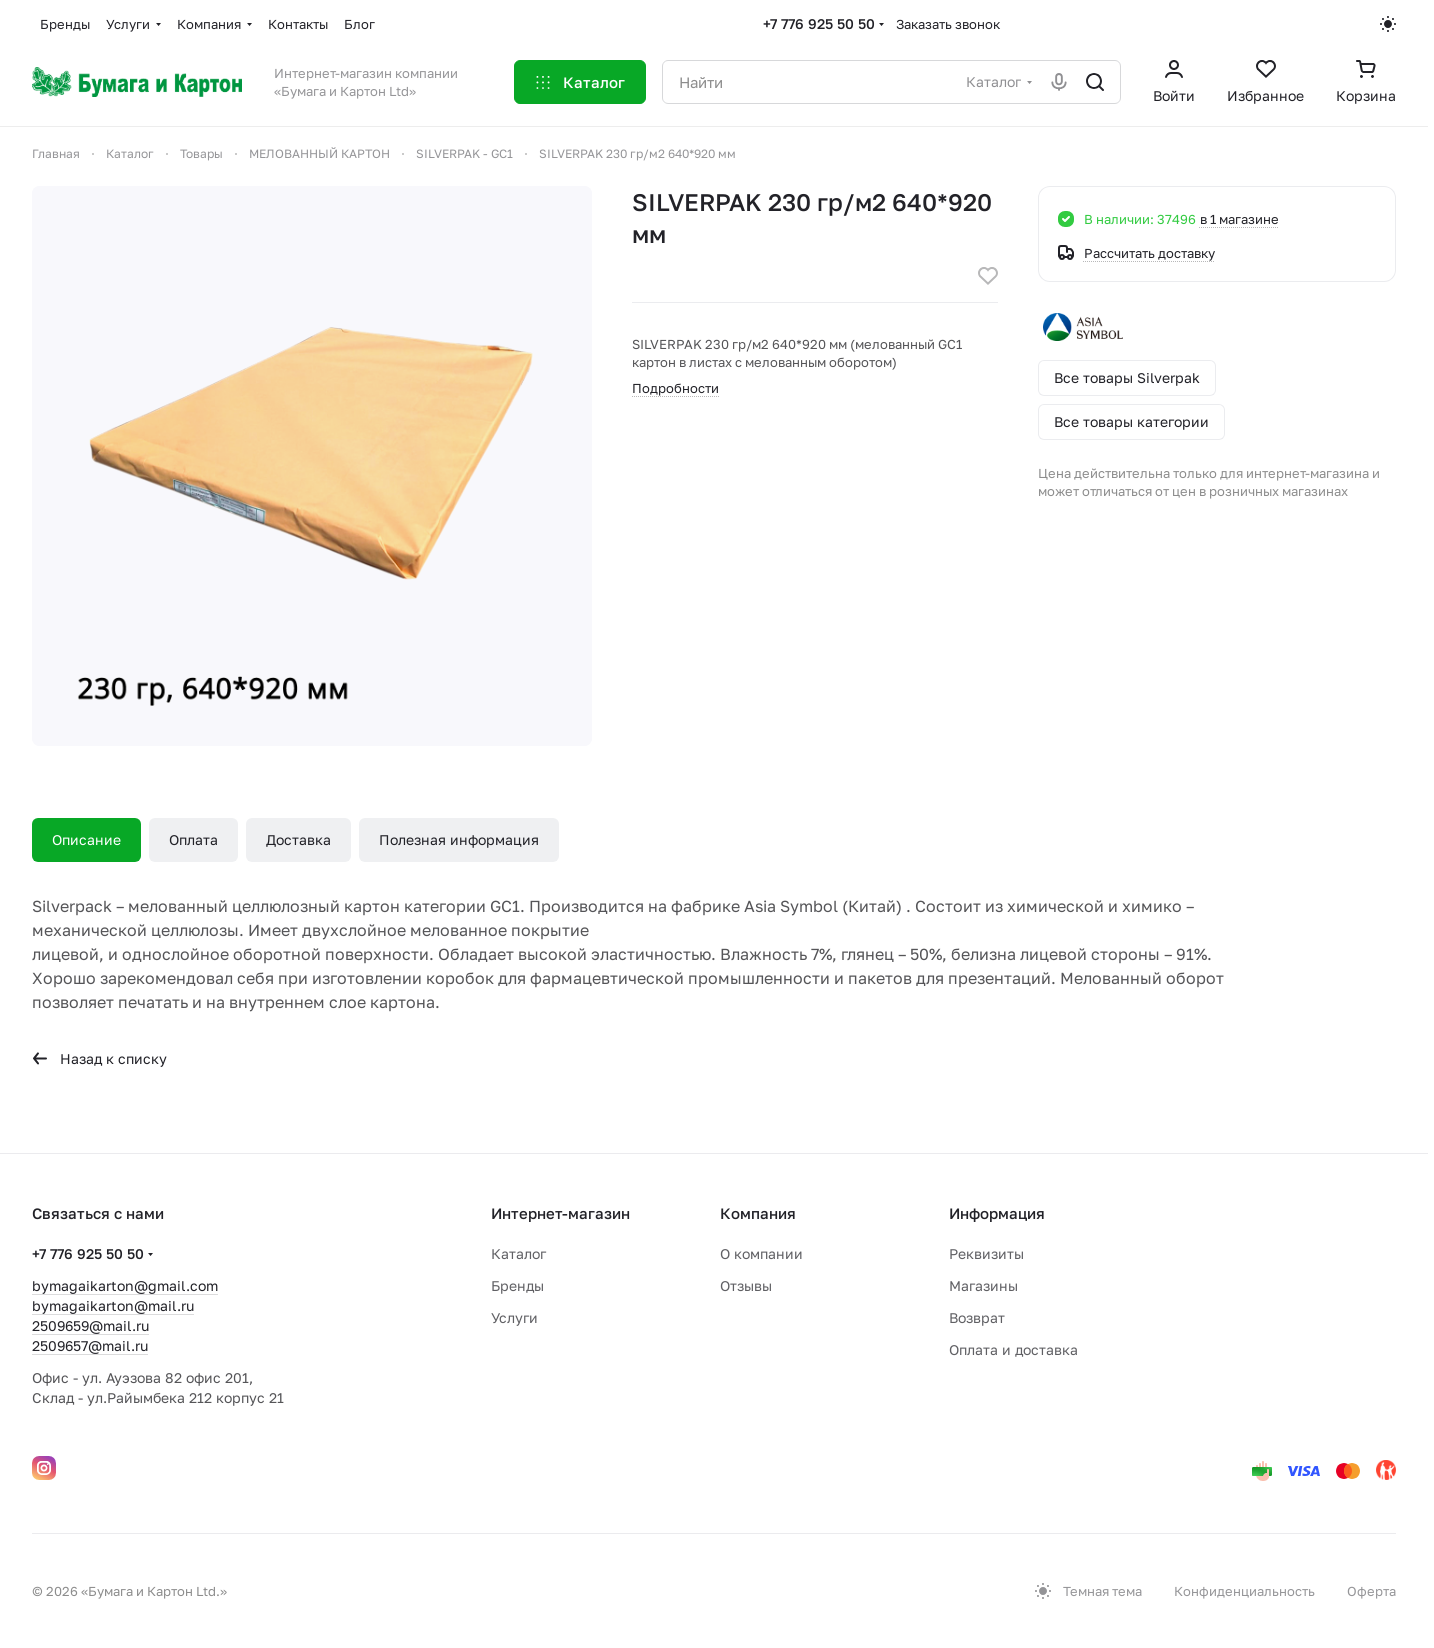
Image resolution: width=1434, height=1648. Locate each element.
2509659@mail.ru (90, 1325)
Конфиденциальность (1244, 1591)
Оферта (1371, 1591)
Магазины (983, 1285)
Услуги (514, 1317)
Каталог (518, 1253)
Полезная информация (459, 839)
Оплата (193, 839)
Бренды (517, 1285)
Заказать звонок (948, 24)
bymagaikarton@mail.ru (113, 1305)
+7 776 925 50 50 (819, 23)
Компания (758, 1213)
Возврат (977, 1317)
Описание (86, 839)
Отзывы (746, 1285)
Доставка (298, 839)
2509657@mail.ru (90, 1345)
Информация (997, 1213)
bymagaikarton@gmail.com (125, 1285)
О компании (761, 1253)
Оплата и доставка (1013, 1349)
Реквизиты (986, 1253)
